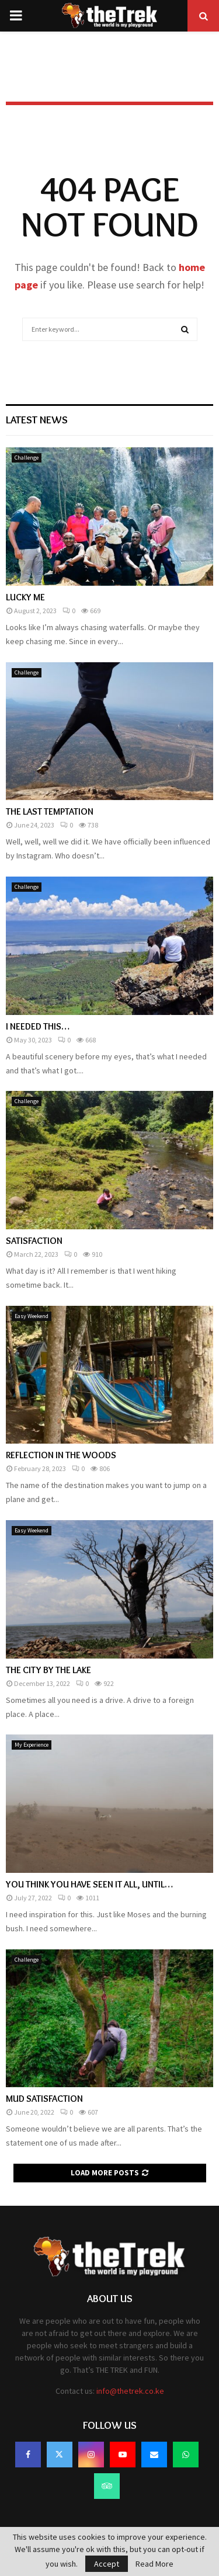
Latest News (37, 419)
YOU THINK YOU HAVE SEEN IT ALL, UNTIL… (89, 1884)
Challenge (27, 457)
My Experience (31, 1744)
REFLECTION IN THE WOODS (61, 1455)
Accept (106, 2563)
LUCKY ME (25, 597)
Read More (154, 2564)
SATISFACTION (34, 1240)
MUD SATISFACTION (44, 2098)
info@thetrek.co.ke (130, 2391)
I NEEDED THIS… (37, 1026)
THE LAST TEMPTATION (49, 811)
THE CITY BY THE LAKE (48, 1669)
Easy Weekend (31, 1316)
